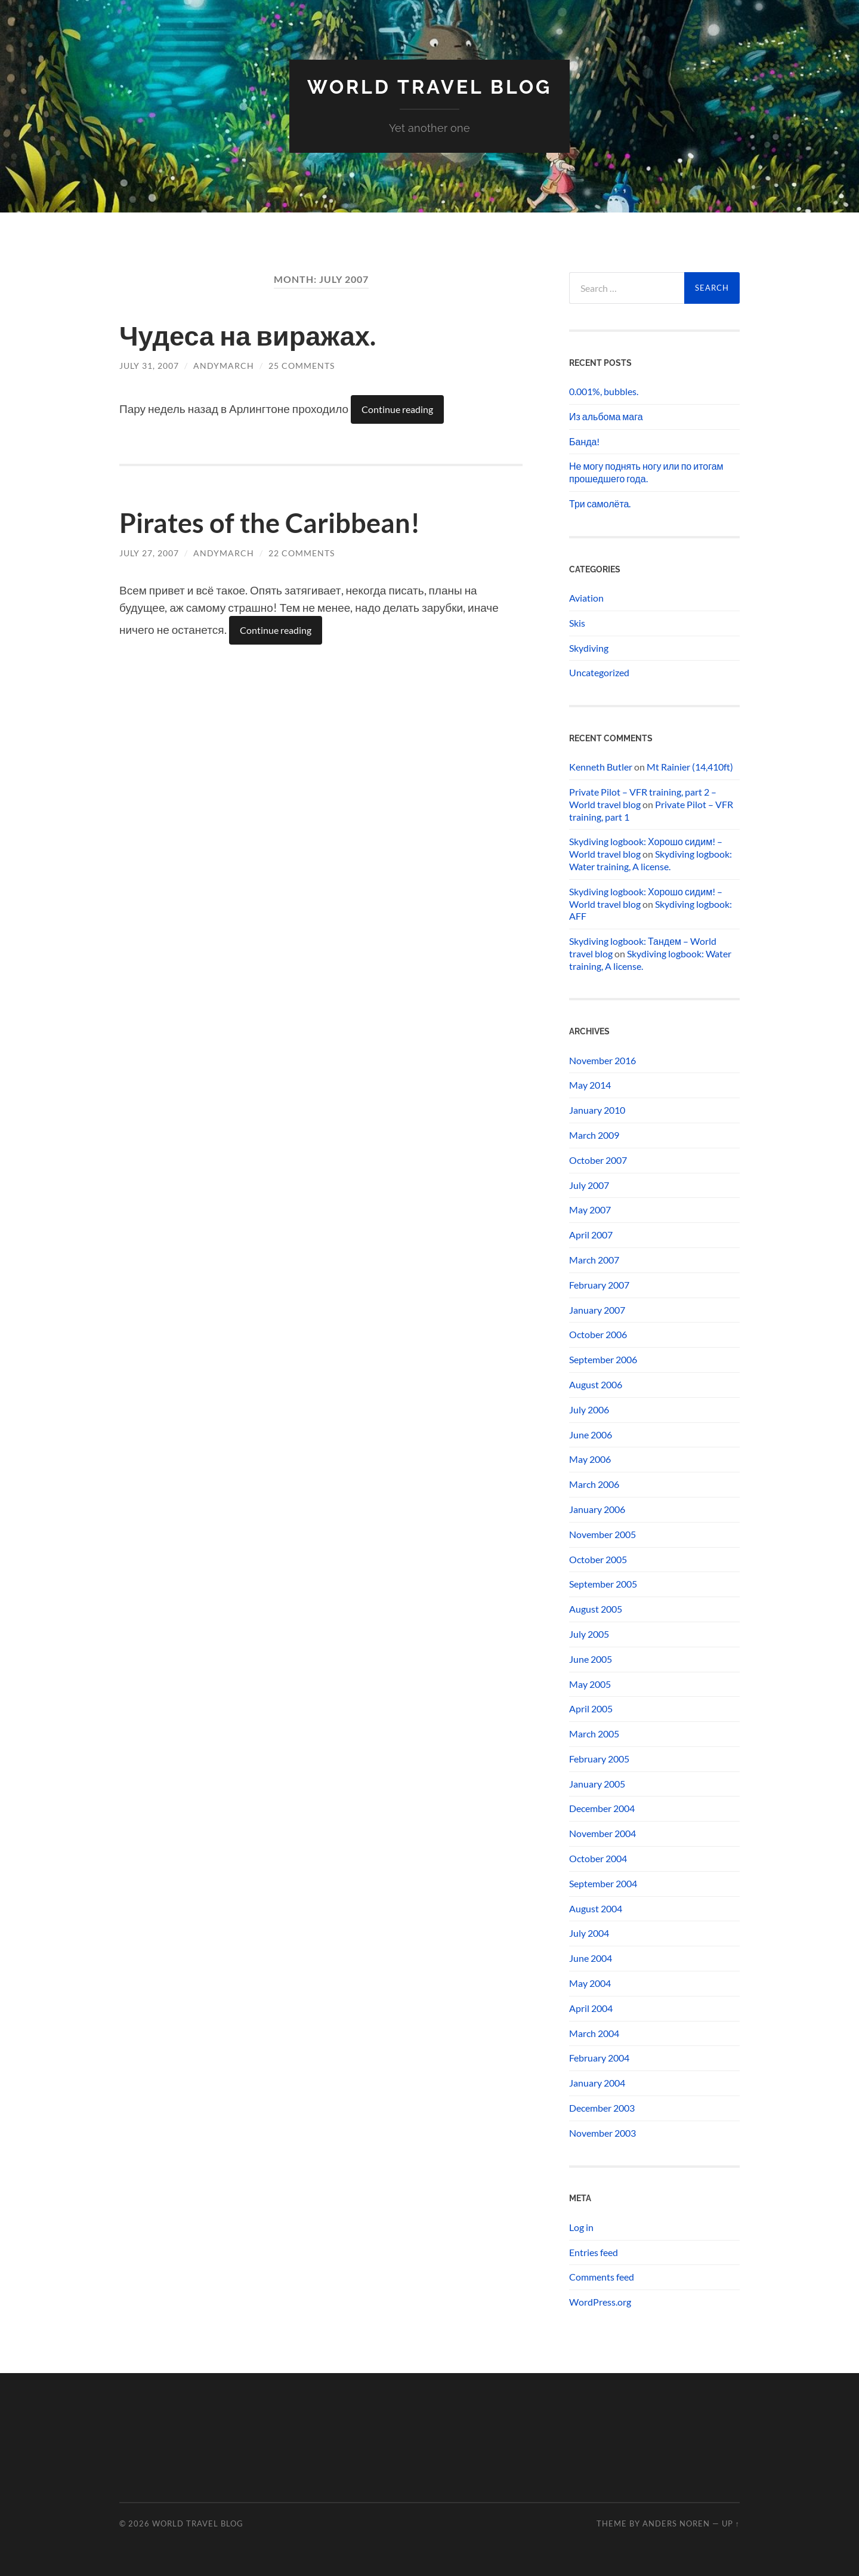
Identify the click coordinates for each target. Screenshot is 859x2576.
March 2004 (594, 2033)
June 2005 (590, 1659)
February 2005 (599, 1758)
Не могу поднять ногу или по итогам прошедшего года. (646, 472)
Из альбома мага (606, 416)
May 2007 (590, 1209)
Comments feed (601, 2276)
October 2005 (598, 1559)
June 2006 (590, 1434)
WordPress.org (600, 2301)
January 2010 (597, 1110)
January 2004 (597, 2082)
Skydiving (588, 648)
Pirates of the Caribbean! (269, 523)
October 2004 (598, 1858)
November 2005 (602, 1534)
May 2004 (590, 1983)
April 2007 (591, 1234)
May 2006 (590, 1459)
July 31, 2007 (149, 365)
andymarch (223, 365)
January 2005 (597, 1783)
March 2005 (594, 1733)
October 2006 (598, 1334)
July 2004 (589, 1933)
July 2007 (589, 1185)
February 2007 (599, 1284)
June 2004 (590, 1958)
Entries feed (593, 2252)
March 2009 (594, 1135)
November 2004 (602, 1833)
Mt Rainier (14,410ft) (690, 766)
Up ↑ (731, 2523)
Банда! (584, 441)
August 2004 (595, 1908)
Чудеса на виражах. (247, 335)
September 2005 (603, 1583)
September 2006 (603, 1359)
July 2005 (589, 1634)
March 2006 (594, 1484)
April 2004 (591, 2008)
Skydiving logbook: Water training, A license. (650, 860)
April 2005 (591, 1708)
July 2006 (589, 1409)
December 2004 (602, 1808)
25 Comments (301, 365)
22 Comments (301, 553)
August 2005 (595, 1608)
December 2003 (602, 2107)
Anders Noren (676, 2523)
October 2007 (598, 1160)
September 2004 (603, 1883)
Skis (577, 622)
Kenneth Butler (600, 766)
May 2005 (590, 1684)
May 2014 (590, 1084)
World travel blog (429, 87)
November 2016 (602, 1060)
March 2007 (594, 1259)
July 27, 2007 (149, 553)
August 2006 (595, 1384)
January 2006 (597, 1509)
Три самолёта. (600, 503)
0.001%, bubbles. (603, 391)
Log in (581, 2227)
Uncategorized (599, 672)
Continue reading (397, 409)
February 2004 (599, 2057)
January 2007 (597, 1309)
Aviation (586, 597)
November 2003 (602, 2133)
